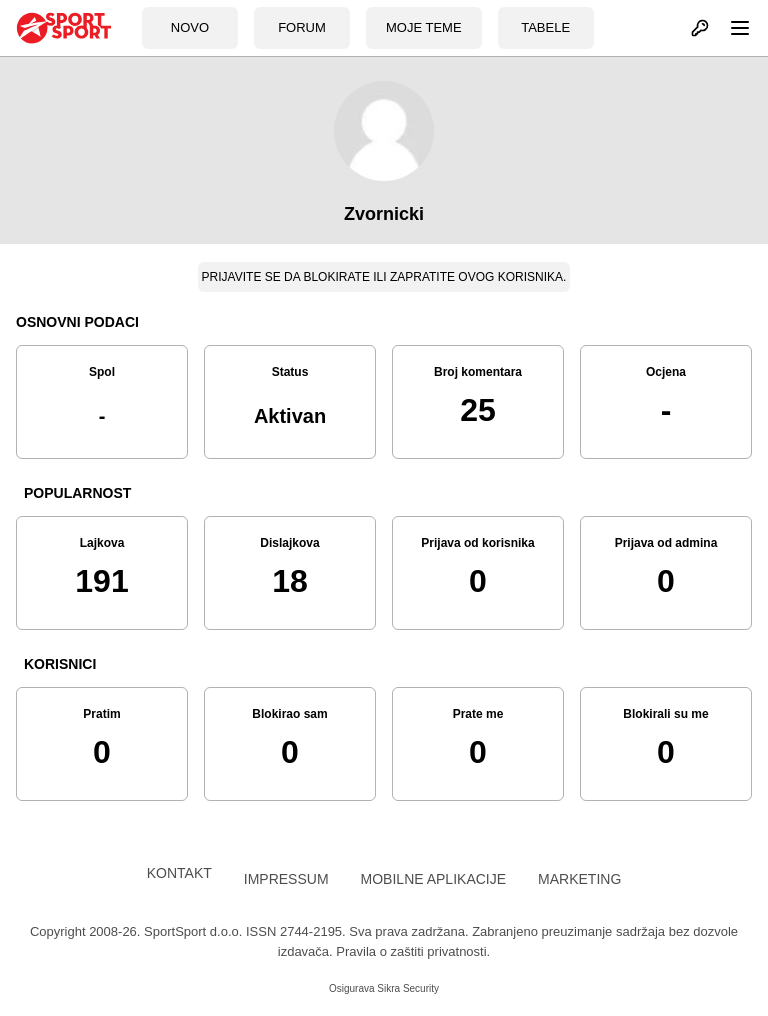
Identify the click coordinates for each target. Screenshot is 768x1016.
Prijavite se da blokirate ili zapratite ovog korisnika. (384, 277)
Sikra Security (408, 988)
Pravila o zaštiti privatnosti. (413, 951)
